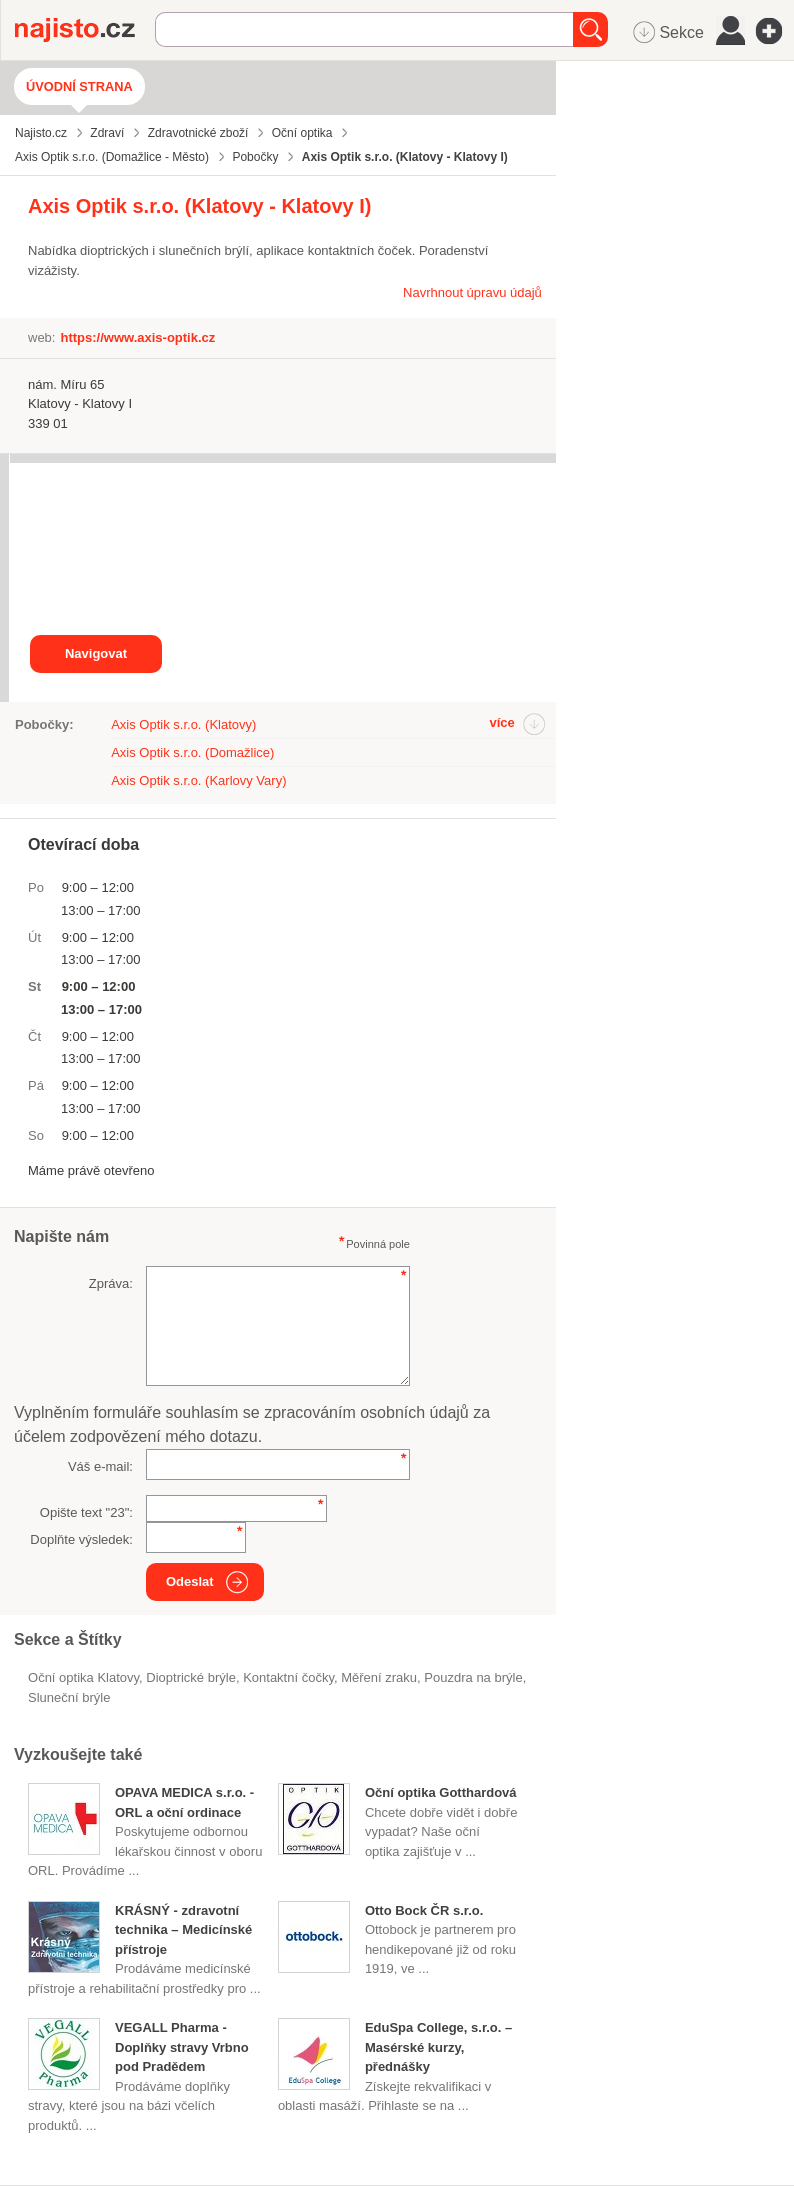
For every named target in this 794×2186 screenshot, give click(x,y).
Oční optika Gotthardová (441, 1792)
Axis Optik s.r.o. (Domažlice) (192, 752)
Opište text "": (86, 1512)
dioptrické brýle (191, 1677)
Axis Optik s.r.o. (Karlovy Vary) (198, 780)
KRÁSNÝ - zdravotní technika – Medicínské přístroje (183, 1930)
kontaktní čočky (288, 1677)
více (501, 722)
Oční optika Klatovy (83, 1677)
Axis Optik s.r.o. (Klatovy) (183, 724)
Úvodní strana (79, 86)
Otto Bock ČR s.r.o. (424, 1910)
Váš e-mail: (100, 1466)
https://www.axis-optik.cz (137, 337)
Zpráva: (111, 1283)
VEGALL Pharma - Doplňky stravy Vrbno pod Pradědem (182, 2047)
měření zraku (379, 1677)
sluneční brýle (69, 1697)
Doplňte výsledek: (81, 1539)
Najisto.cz (85, 30)
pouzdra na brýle (473, 1677)
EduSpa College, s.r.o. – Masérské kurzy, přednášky (438, 2047)
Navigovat (96, 653)
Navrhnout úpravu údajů (472, 292)
